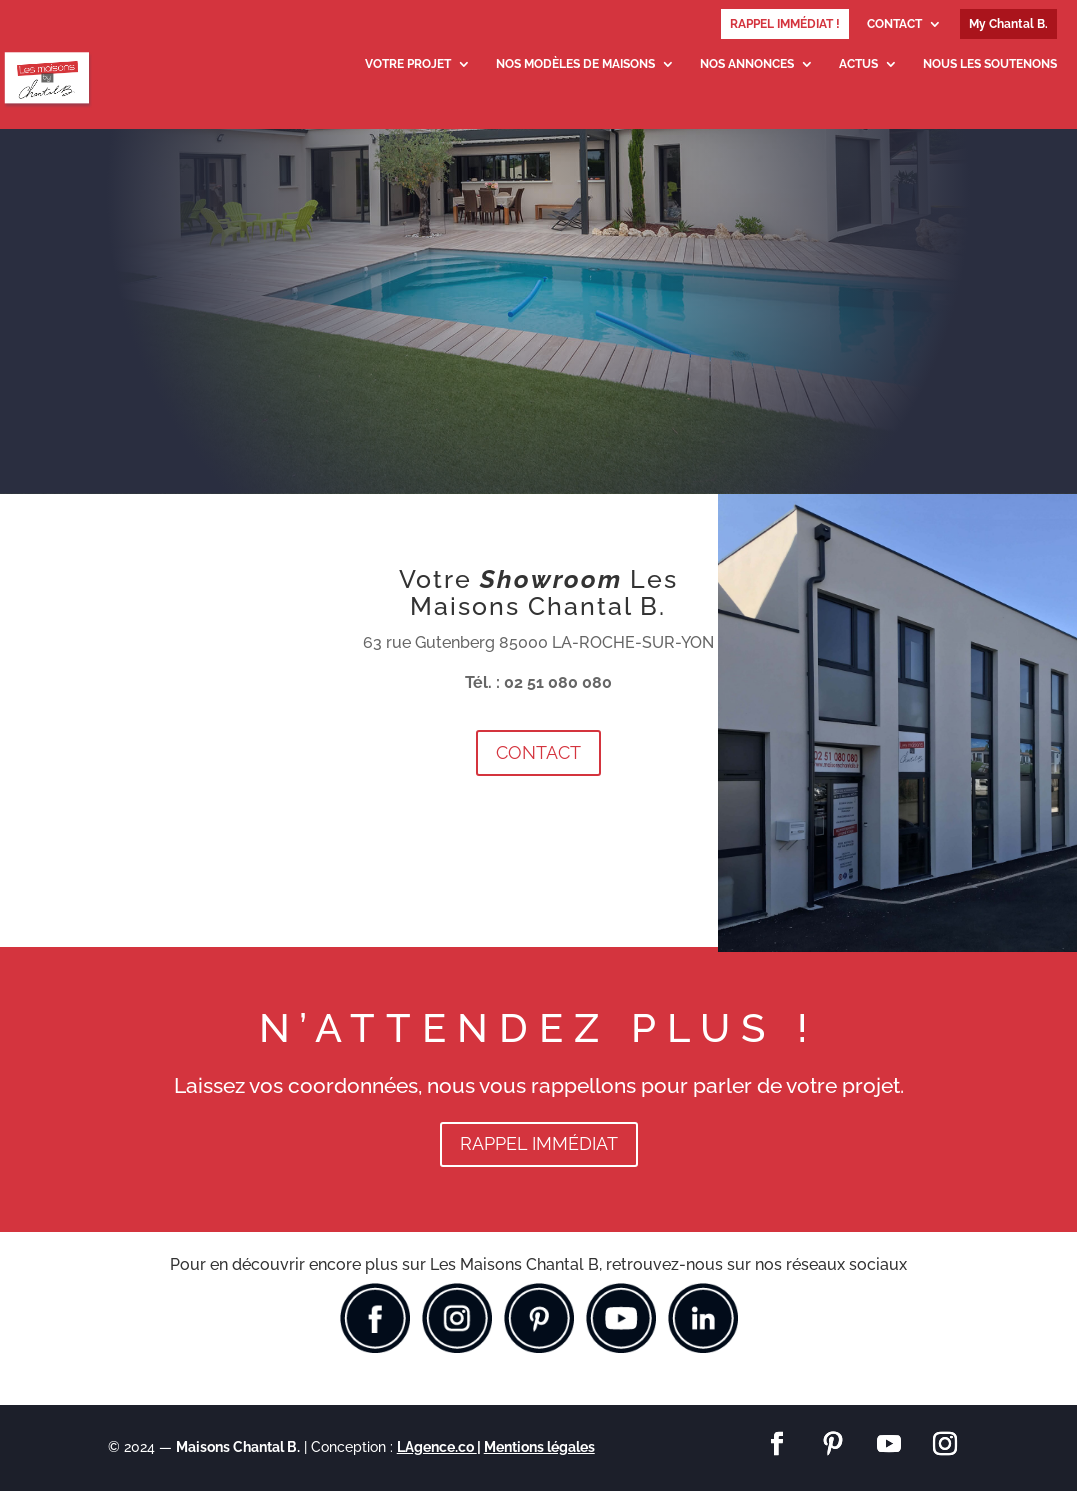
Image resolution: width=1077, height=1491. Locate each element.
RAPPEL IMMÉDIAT (539, 1143)
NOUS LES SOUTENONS (990, 64)
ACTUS (858, 64)
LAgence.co (437, 1447)
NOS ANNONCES (747, 64)
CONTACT (894, 24)
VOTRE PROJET (408, 64)
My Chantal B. (1008, 24)
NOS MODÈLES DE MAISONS (575, 64)
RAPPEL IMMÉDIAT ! (785, 24)
